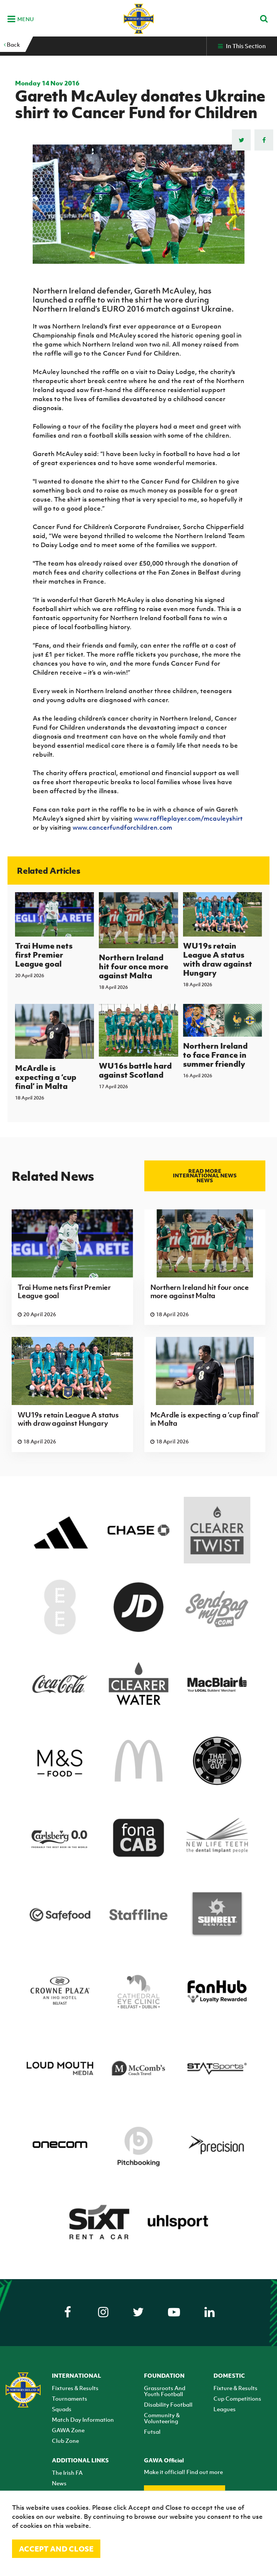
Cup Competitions (237, 2398)
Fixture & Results (235, 2388)
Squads (61, 2409)
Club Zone (65, 2440)
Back (12, 44)
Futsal (152, 2431)
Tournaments (69, 2398)
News (59, 2483)
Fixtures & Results (75, 2388)
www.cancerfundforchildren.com (122, 827)
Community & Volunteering (162, 2418)
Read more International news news (205, 1175)
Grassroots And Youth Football (164, 2391)
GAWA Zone (68, 2430)
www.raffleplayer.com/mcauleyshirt (188, 818)
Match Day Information (83, 2419)
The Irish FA (67, 2472)
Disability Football (168, 2404)
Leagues (224, 2409)
